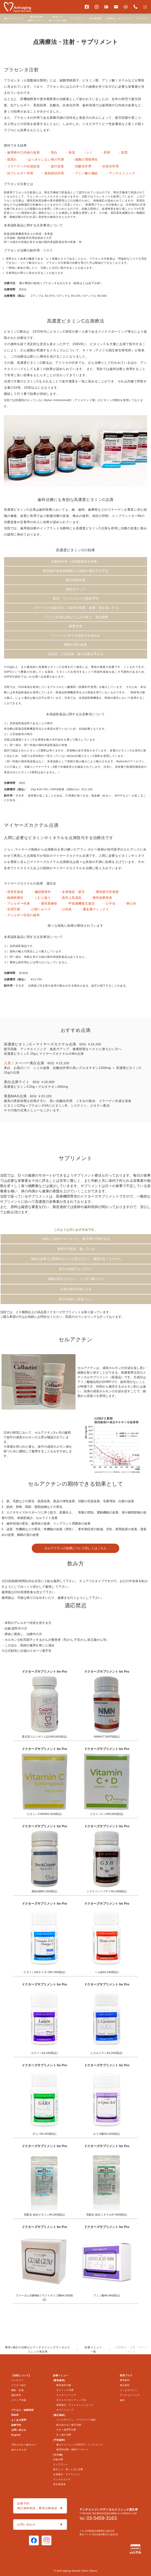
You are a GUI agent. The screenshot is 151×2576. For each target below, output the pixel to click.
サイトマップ (18, 2450)
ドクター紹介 (18, 2385)
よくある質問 (18, 2420)
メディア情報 (18, 2400)
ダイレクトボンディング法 (71, 2400)
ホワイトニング (65, 2410)
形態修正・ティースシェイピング (75, 2405)
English (16, 2435)
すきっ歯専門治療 (66, 2429)
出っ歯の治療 (63, 2434)
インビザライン (128, 2390)
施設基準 (16, 2395)
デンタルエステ (62, 2479)
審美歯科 (125, 2380)
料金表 (15, 2415)
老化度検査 (95, 18)
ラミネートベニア (66, 2395)
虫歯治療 (58, 2459)
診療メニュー (60, 2375)
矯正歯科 (125, 2385)
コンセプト (17, 2380)
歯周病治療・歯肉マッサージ (72, 2449)
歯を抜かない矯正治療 (68, 2424)
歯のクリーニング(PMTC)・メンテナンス (79, 2444)
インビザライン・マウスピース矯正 (76, 2419)
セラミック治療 (65, 2390)
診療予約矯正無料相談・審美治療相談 (40, 2506)
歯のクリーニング (14, 18)
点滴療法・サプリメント (119, 18)
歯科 (122, 2400)
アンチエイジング (130, 2395)
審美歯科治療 (63, 2385)
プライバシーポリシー (23, 2444)
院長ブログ (126, 2375)
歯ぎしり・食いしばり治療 (68, 2469)
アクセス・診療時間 (22, 2410)
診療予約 (16, 2425)
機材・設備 (17, 2390)
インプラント (77, 18)
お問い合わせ (18, 2430)
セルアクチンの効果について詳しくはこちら (75, 1548)
